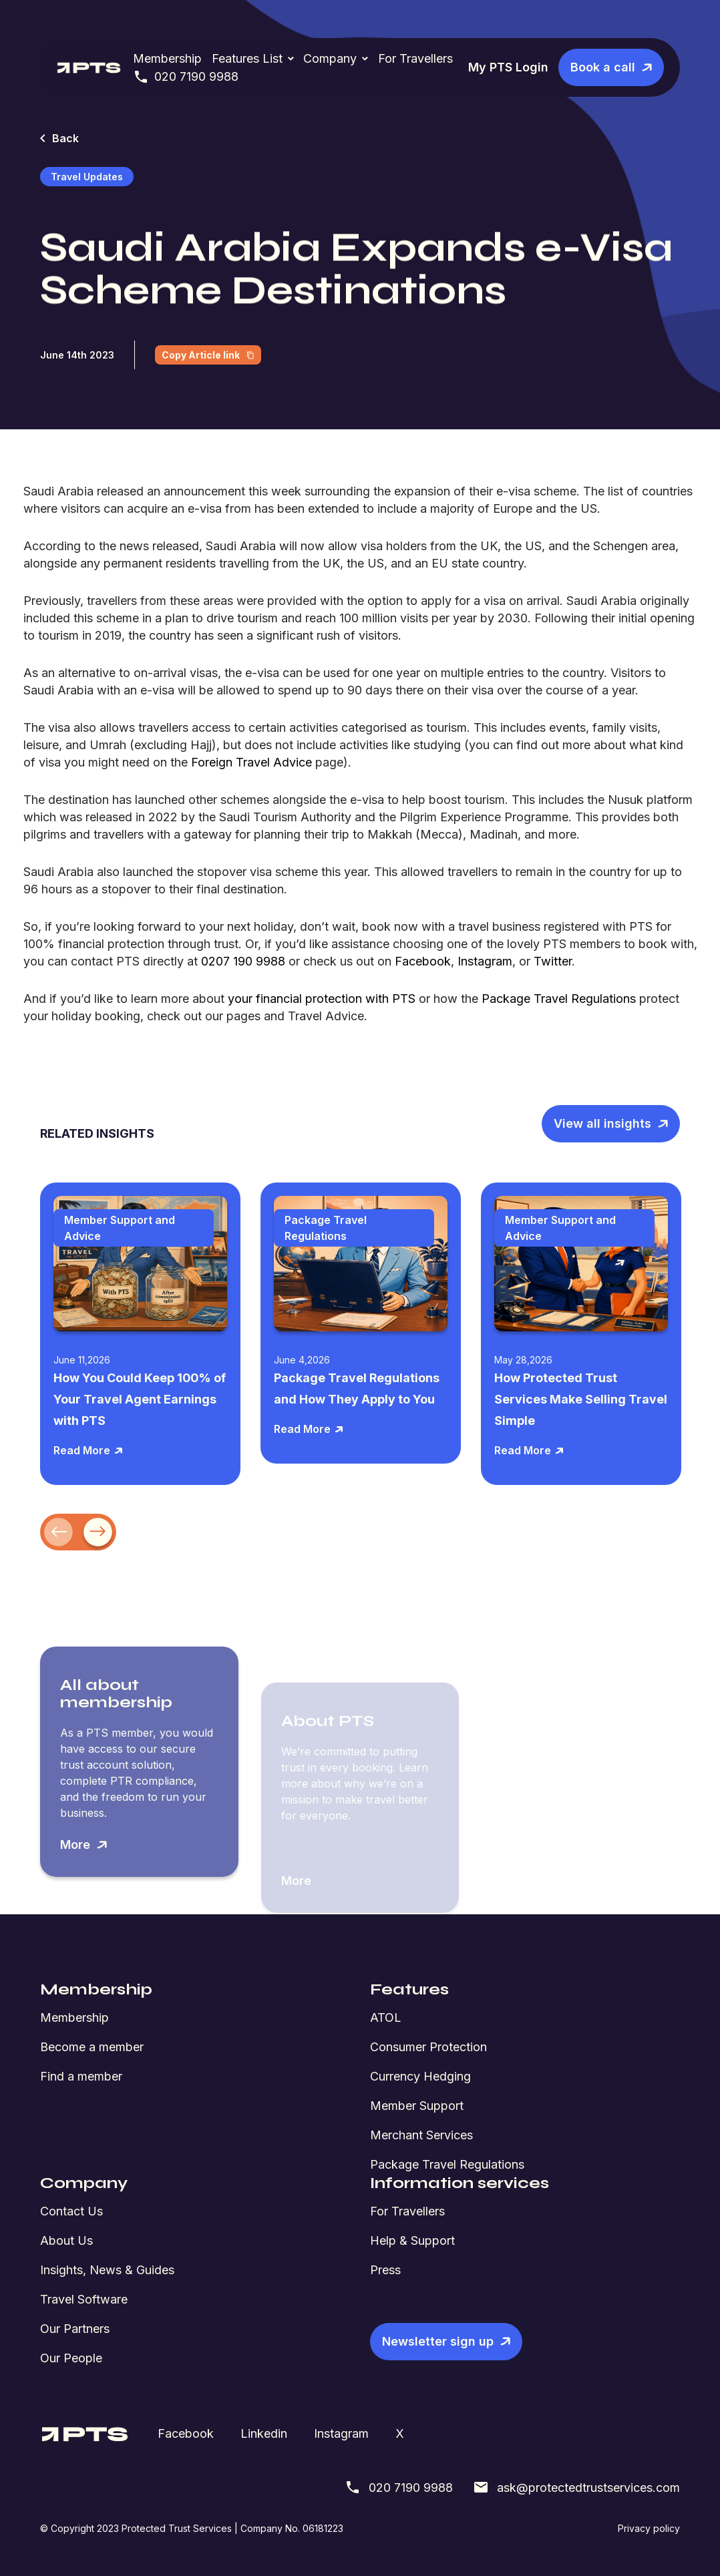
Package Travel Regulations (447, 2164)
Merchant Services (421, 2135)
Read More (88, 1450)
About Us (66, 2240)
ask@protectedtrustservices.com (576, 2487)
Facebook (186, 2433)
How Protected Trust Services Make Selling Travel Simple (580, 1399)
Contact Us (71, 2211)
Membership (167, 58)
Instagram (341, 2433)
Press (385, 2270)
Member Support (417, 2106)
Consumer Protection (428, 2047)
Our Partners (75, 2329)
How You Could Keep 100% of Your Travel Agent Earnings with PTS (139, 1399)
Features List (247, 58)
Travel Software (84, 2299)
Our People (71, 2358)
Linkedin (263, 2433)
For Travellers (415, 58)
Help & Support (412, 2240)
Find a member (81, 2076)
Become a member (92, 2047)
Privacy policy (649, 2528)
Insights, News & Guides (107, 2270)
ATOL (385, 2017)
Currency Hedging (420, 2076)
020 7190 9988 (185, 76)
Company (330, 58)
